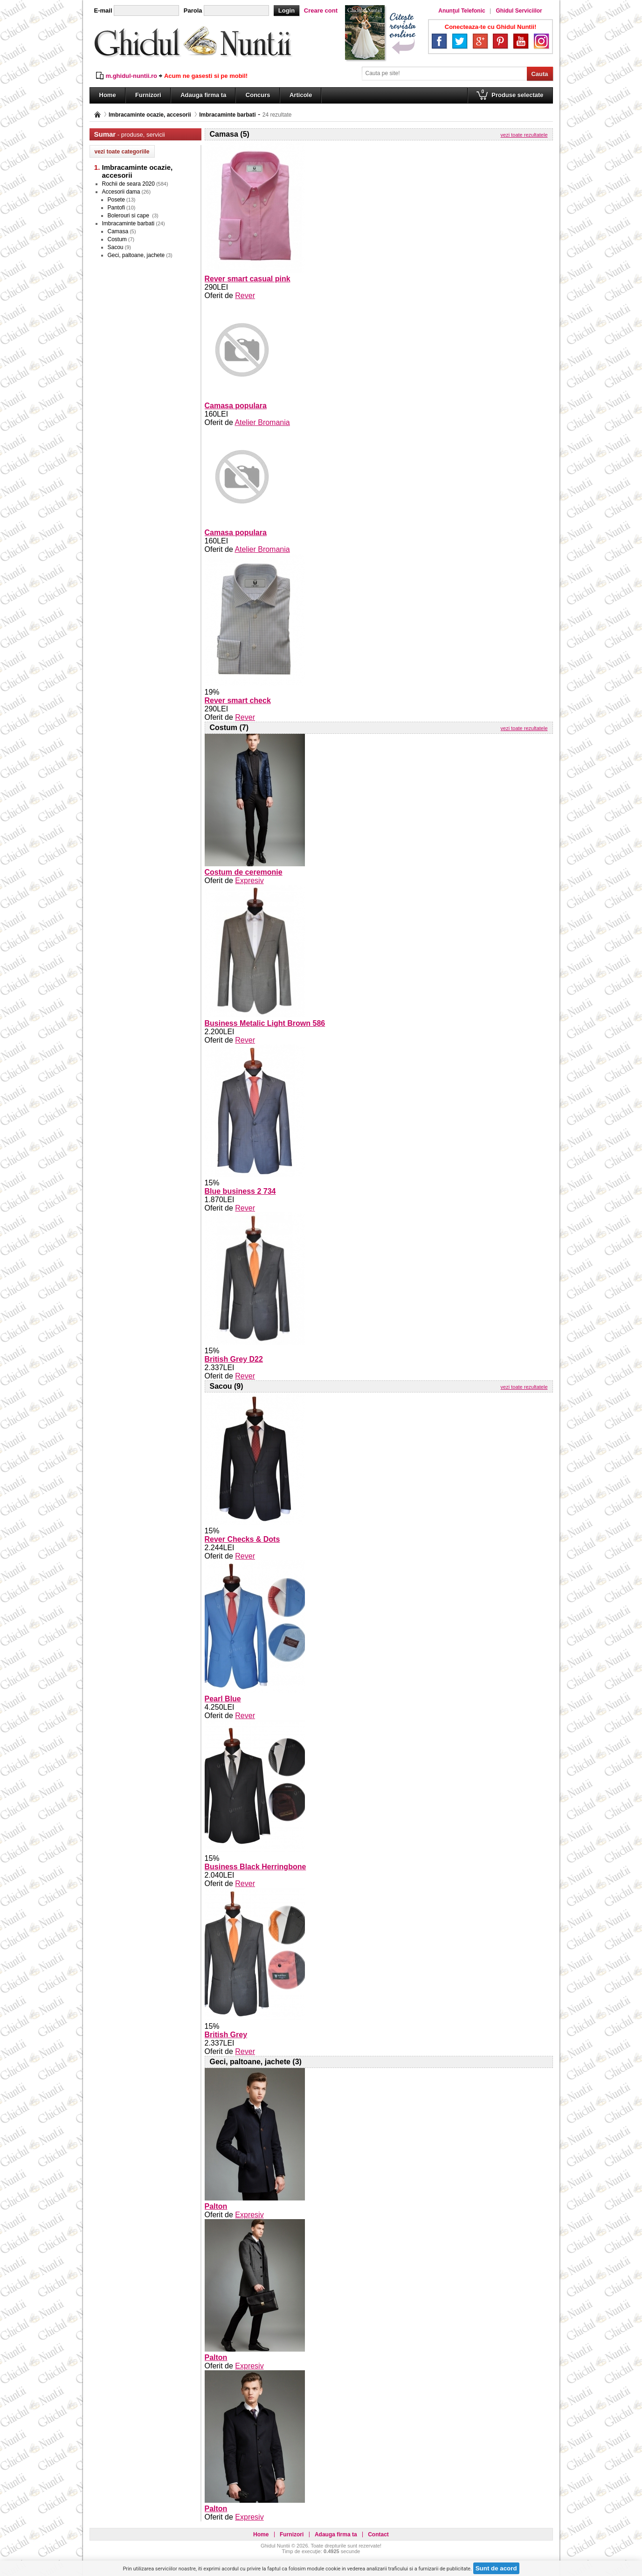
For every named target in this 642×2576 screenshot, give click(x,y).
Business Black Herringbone (255, 1867)
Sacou (116, 247)
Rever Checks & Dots (242, 1539)
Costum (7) (229, 727)
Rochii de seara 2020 (128, 184)
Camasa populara (236, 406)
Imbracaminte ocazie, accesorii (150, 114)
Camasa (118, 231)
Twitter (459, 41)
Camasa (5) (229, 134)
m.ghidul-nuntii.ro (131, 75)
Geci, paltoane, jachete (136, 255)
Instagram (541, 41)
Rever (245, 295)
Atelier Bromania (262, 422)
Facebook (439, 41)
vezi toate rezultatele (524, 135)
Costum (117, 239)
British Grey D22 (234, 1359)
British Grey (226, 2035)
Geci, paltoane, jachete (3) (256, 2062)
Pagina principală (97, 114)
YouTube (520, 41)
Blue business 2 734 (240, 1191)
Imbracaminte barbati (227, 114)
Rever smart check (238, 700)
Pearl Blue (223, 1699)
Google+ (480, 41)
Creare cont (321, 10)
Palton (216, 2206)
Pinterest (500, 41)
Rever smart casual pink (247, 279)
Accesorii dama (121, 191)
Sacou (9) (226, 1386)
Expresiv (249, 880)
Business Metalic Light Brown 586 (265, 1023)
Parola (193, 10)
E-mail (103, 10)
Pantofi (116, 207)
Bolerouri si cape (129, 215)
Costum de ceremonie (244, 872)
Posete (116, 199)
